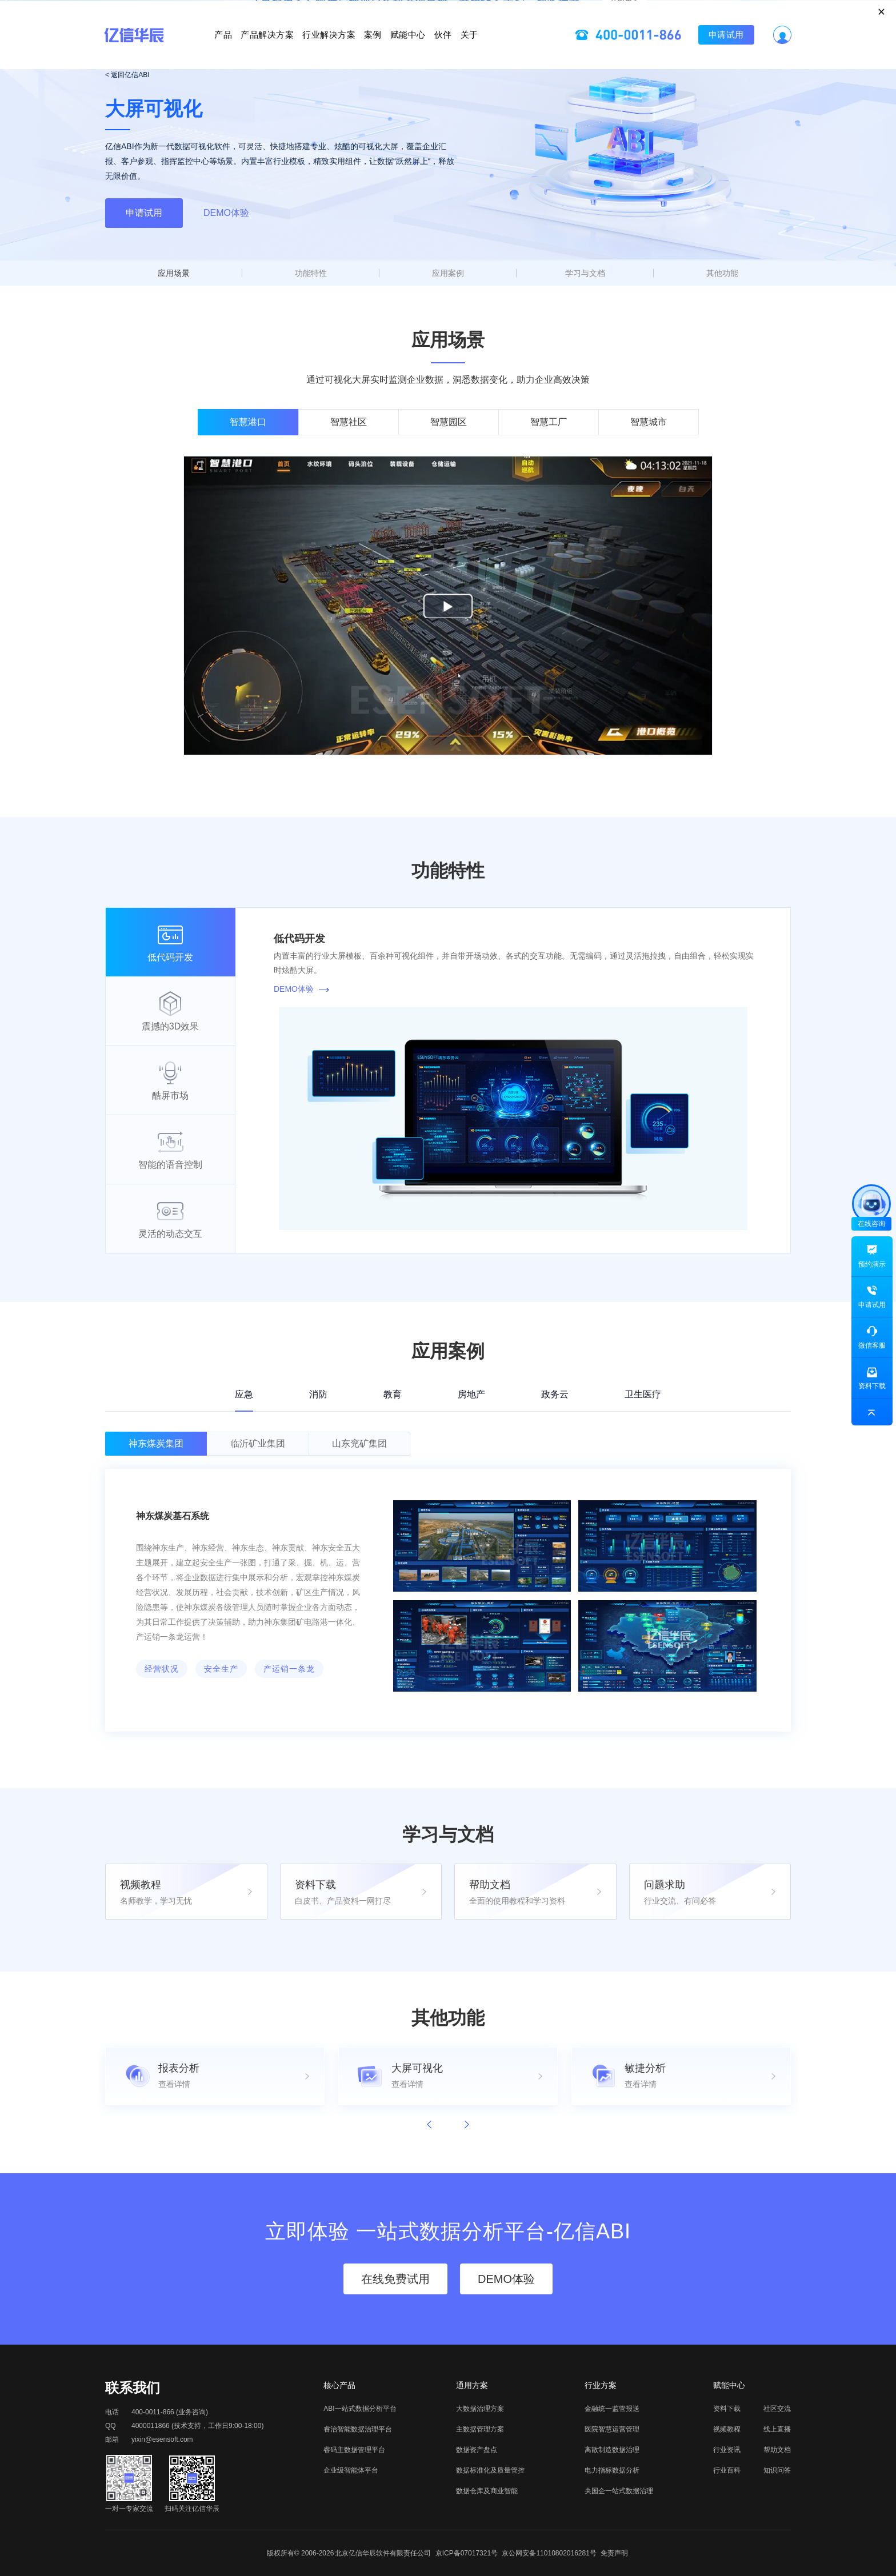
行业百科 (727, 2470)
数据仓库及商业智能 (487, 2491)
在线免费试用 (395, 2279)
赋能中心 (435, 48)
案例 (373, 48)
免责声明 (614, 2553)
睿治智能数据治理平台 (357, 2429)
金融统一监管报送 (612, 2409)
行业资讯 (727, 2450)
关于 (551, 48)
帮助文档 (777, 2450)
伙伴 (497, 48)
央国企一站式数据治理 (619, 2491)
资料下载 (727, 2409)
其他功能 (722, 273)
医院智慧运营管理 (612, 2429)
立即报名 (448, 14)
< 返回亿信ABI (127, 75)
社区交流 (777, 2409)
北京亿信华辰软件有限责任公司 (383, 2553)
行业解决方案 (301, 48)
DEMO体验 (226, 213)
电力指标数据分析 (612, 2470)
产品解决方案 (212, 48)
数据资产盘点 (476, 2450)
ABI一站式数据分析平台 (359, 2409)
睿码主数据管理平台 (354, 2450)
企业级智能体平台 (350, 2470)
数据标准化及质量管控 (490, 2470)
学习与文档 (585, 273)
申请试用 (808, 48)
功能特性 (311, 273)
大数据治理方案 (480, 2409)
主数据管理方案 (480, 2429)
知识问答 (777, 2470)
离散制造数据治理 (612, 2450)
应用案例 (448, 273)
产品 (141, 48)
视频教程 (727, 2429)
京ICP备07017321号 (466, 2553)
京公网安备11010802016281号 (549, 2553)
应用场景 (174, 273)
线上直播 (777, 2429)
